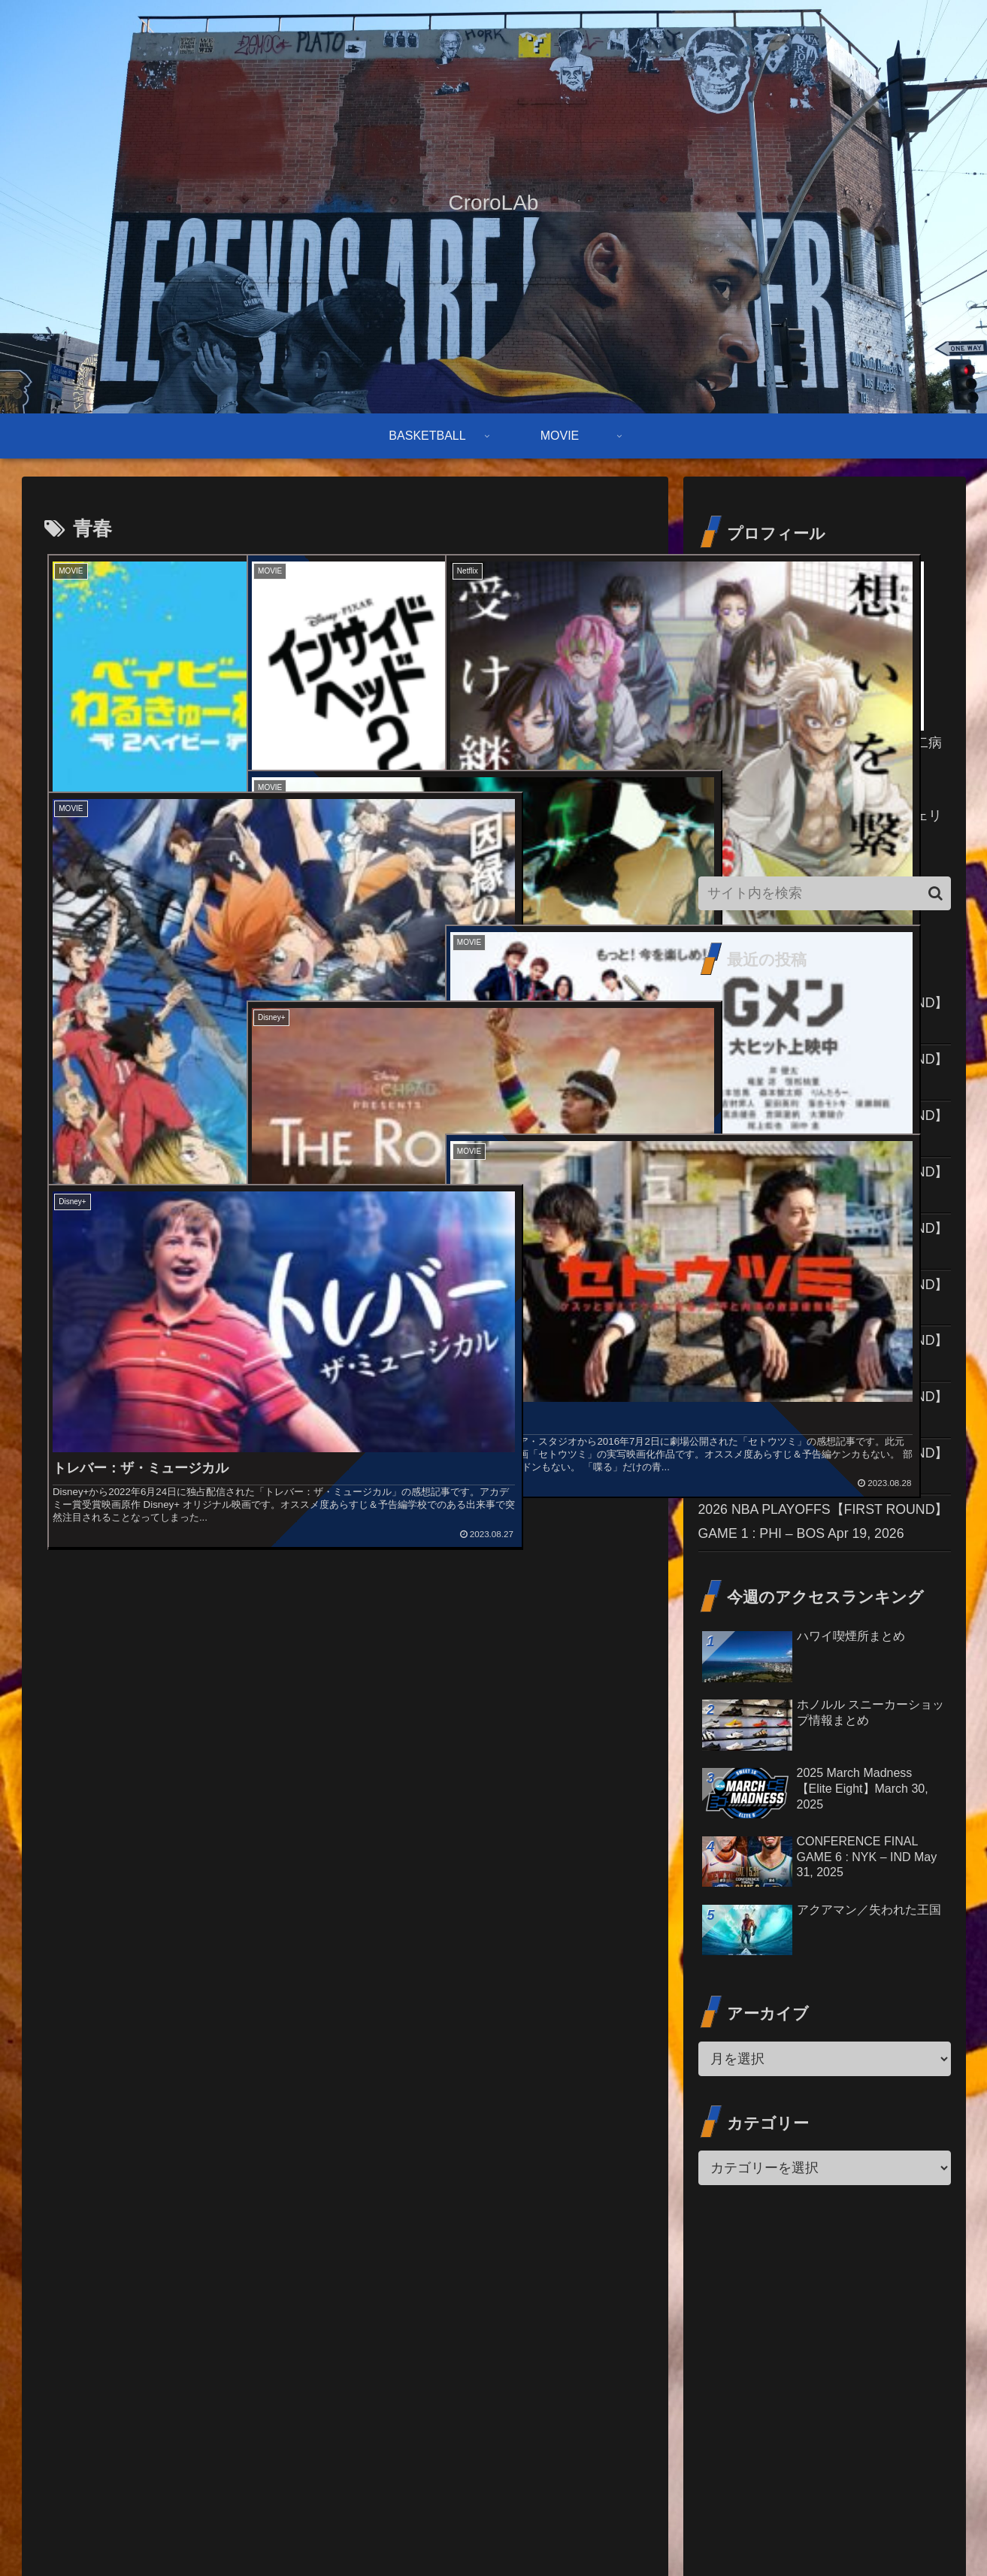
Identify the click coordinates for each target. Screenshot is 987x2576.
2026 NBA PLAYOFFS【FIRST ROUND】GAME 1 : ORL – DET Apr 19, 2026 (819, 1597)
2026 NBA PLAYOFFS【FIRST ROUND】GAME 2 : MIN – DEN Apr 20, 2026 (818, 1272)
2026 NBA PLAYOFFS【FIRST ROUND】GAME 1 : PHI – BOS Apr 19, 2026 (817, 1760)
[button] (935, 893)
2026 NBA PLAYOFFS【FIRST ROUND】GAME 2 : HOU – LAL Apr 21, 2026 (818, 1028)
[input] (824, 893)
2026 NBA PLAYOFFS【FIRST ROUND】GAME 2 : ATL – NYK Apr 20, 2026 (817, 1353)
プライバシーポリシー (899, 2529)
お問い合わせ (741, 2529)
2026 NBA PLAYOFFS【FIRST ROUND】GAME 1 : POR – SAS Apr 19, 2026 (820, 1516)
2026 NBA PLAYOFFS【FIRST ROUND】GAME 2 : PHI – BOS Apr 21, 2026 (817, 1191)
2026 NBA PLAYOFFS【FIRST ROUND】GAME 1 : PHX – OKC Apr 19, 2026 (820, 1679)
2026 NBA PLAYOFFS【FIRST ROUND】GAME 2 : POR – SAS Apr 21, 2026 (820, 1109)
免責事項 (810, 2529)
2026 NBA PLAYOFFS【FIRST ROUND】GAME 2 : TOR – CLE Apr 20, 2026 (819, 1435)
